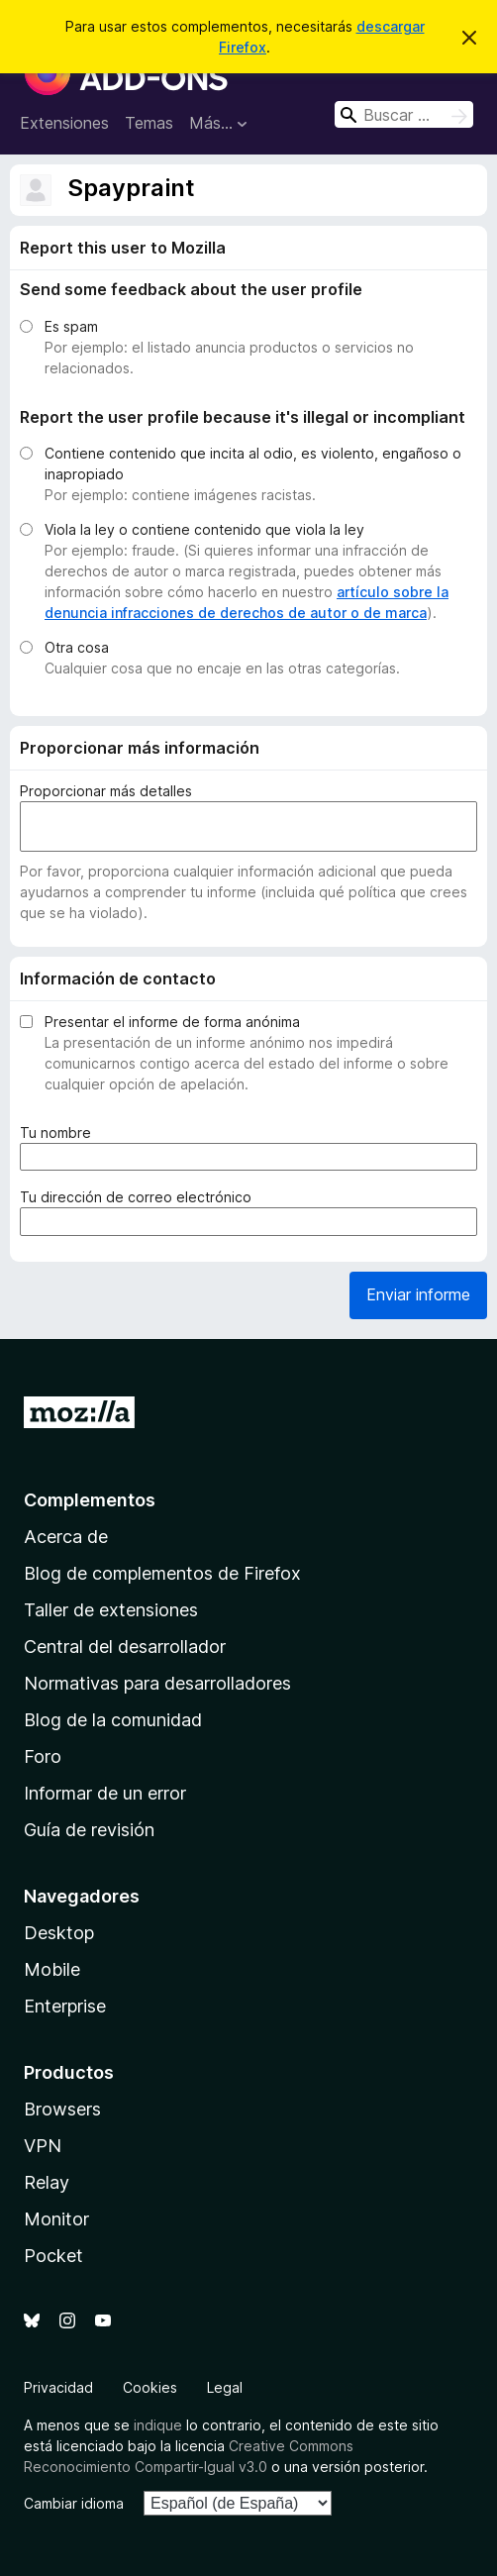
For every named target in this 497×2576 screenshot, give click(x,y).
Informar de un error (105, 1793)
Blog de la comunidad (113, 1719)
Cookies (150, 2387)
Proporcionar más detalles (106, 790)
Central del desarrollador (125, 1646)
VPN (42, 2145)
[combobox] (404, 114)
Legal (225, 2387)
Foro (42, 1756)
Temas (149, 123)
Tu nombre (59, 1132)
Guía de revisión (89, 1829)
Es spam (71, 326)
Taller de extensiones (111, 1609)
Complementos (89, 1500)
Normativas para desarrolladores (157, 1683)
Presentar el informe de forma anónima (172, 1021)
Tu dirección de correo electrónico (139, 1196)
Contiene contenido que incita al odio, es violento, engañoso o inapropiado (253, 463)
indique (158, 2425)
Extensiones (64, 123)
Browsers (62, 2109)
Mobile (52, 1969)
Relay (46, 2182)
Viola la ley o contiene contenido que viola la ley (204, 529)
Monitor (56, 2219)
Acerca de (66, 1536)
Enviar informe (418, 1294)
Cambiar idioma (74, 2503)
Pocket (53, 2255)
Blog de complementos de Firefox (162, 1573)
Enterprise (65, 2006)
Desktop (59, 1932)
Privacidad (58, 2387)
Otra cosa (77, 647)
